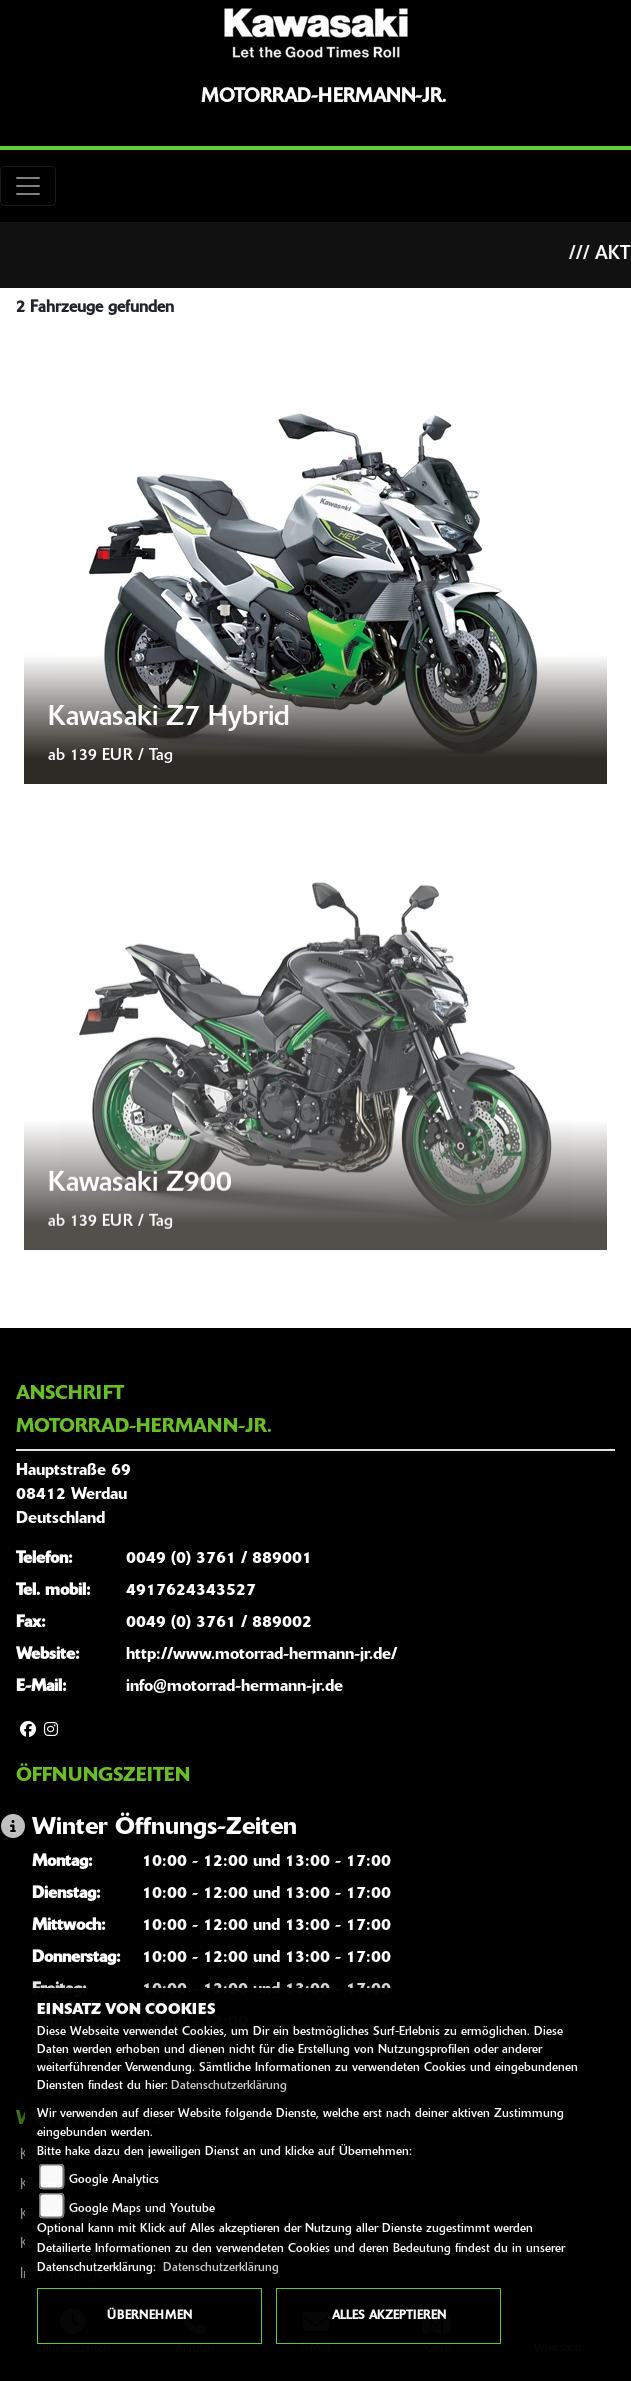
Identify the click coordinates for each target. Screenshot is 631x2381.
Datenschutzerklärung (229, 2086)
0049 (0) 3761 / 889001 (219, 1559)
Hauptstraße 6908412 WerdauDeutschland (73, 1495)
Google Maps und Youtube (142, 2209)
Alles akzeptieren (389, 2316)
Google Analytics (114, 2180)
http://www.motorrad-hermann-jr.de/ (261, 1655)
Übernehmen (149, 2316)
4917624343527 (191, 1591)
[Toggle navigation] (28, 186)
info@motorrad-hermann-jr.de (234, 1687)
